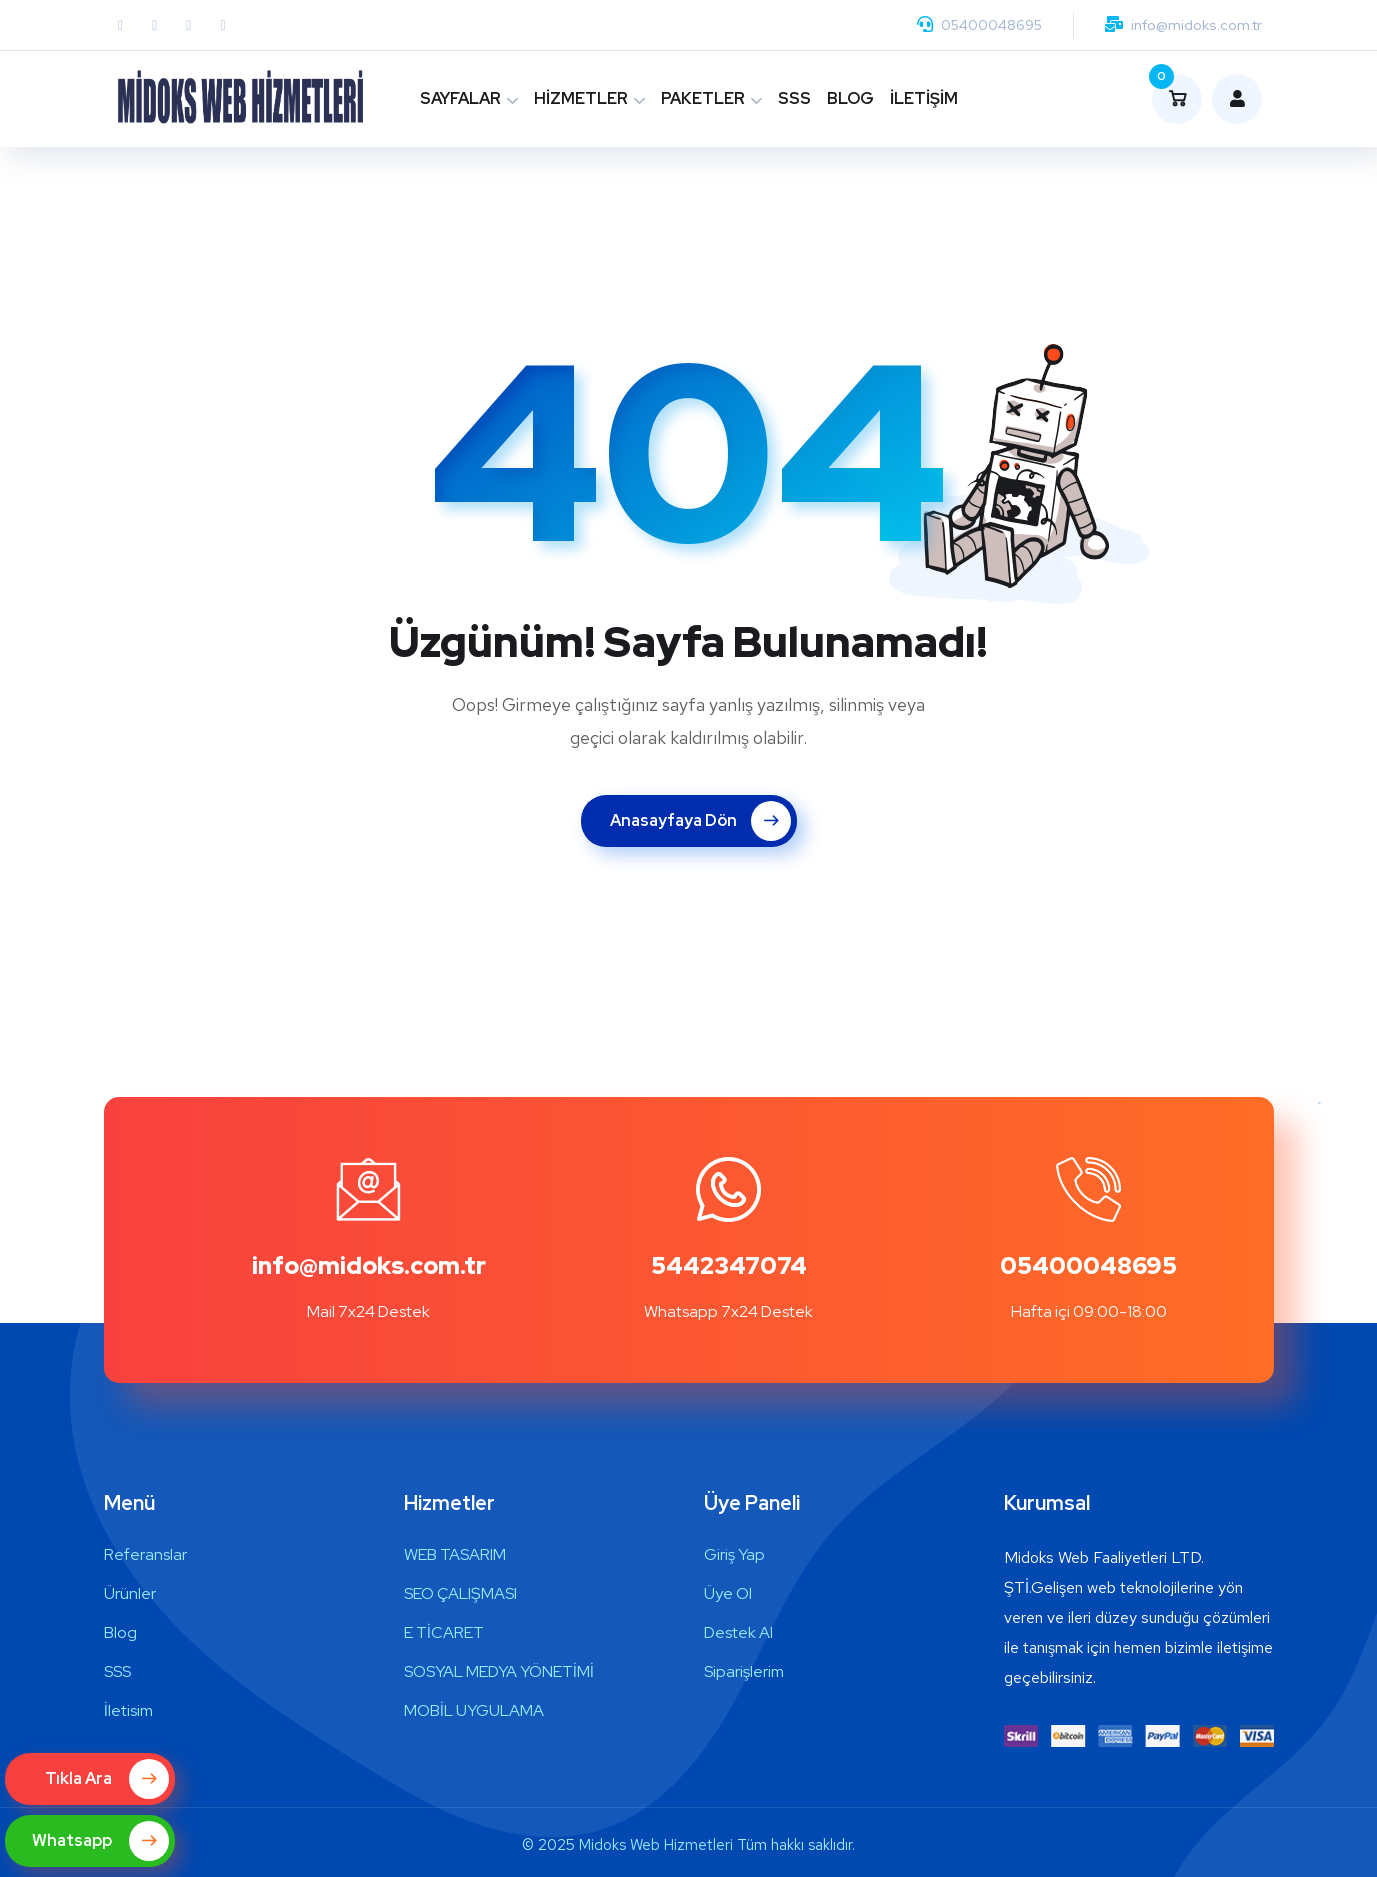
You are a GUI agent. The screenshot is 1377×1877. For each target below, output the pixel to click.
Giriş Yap (734, 1554)
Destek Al (738, 1632)
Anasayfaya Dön (700, 821)
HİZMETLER (581, 98)
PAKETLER (703, 98)
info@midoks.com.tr (1196, 25)
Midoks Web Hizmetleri (656, 1845)
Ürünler (130, 1593)
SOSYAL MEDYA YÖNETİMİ (499, 1671)
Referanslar (145, 1554)
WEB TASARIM (455, 1554)
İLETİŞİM (924, 98)
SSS (794, 98)
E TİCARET (444, 1632)
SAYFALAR (460, 98)
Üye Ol (728, 1593)
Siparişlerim (744, 1671)
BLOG (850, 98)
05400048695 (991, 25)
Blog (120, 1632)
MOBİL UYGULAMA (474, 1710)
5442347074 (729, 1265)
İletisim (128, 1710)
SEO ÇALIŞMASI (460, 1593)
